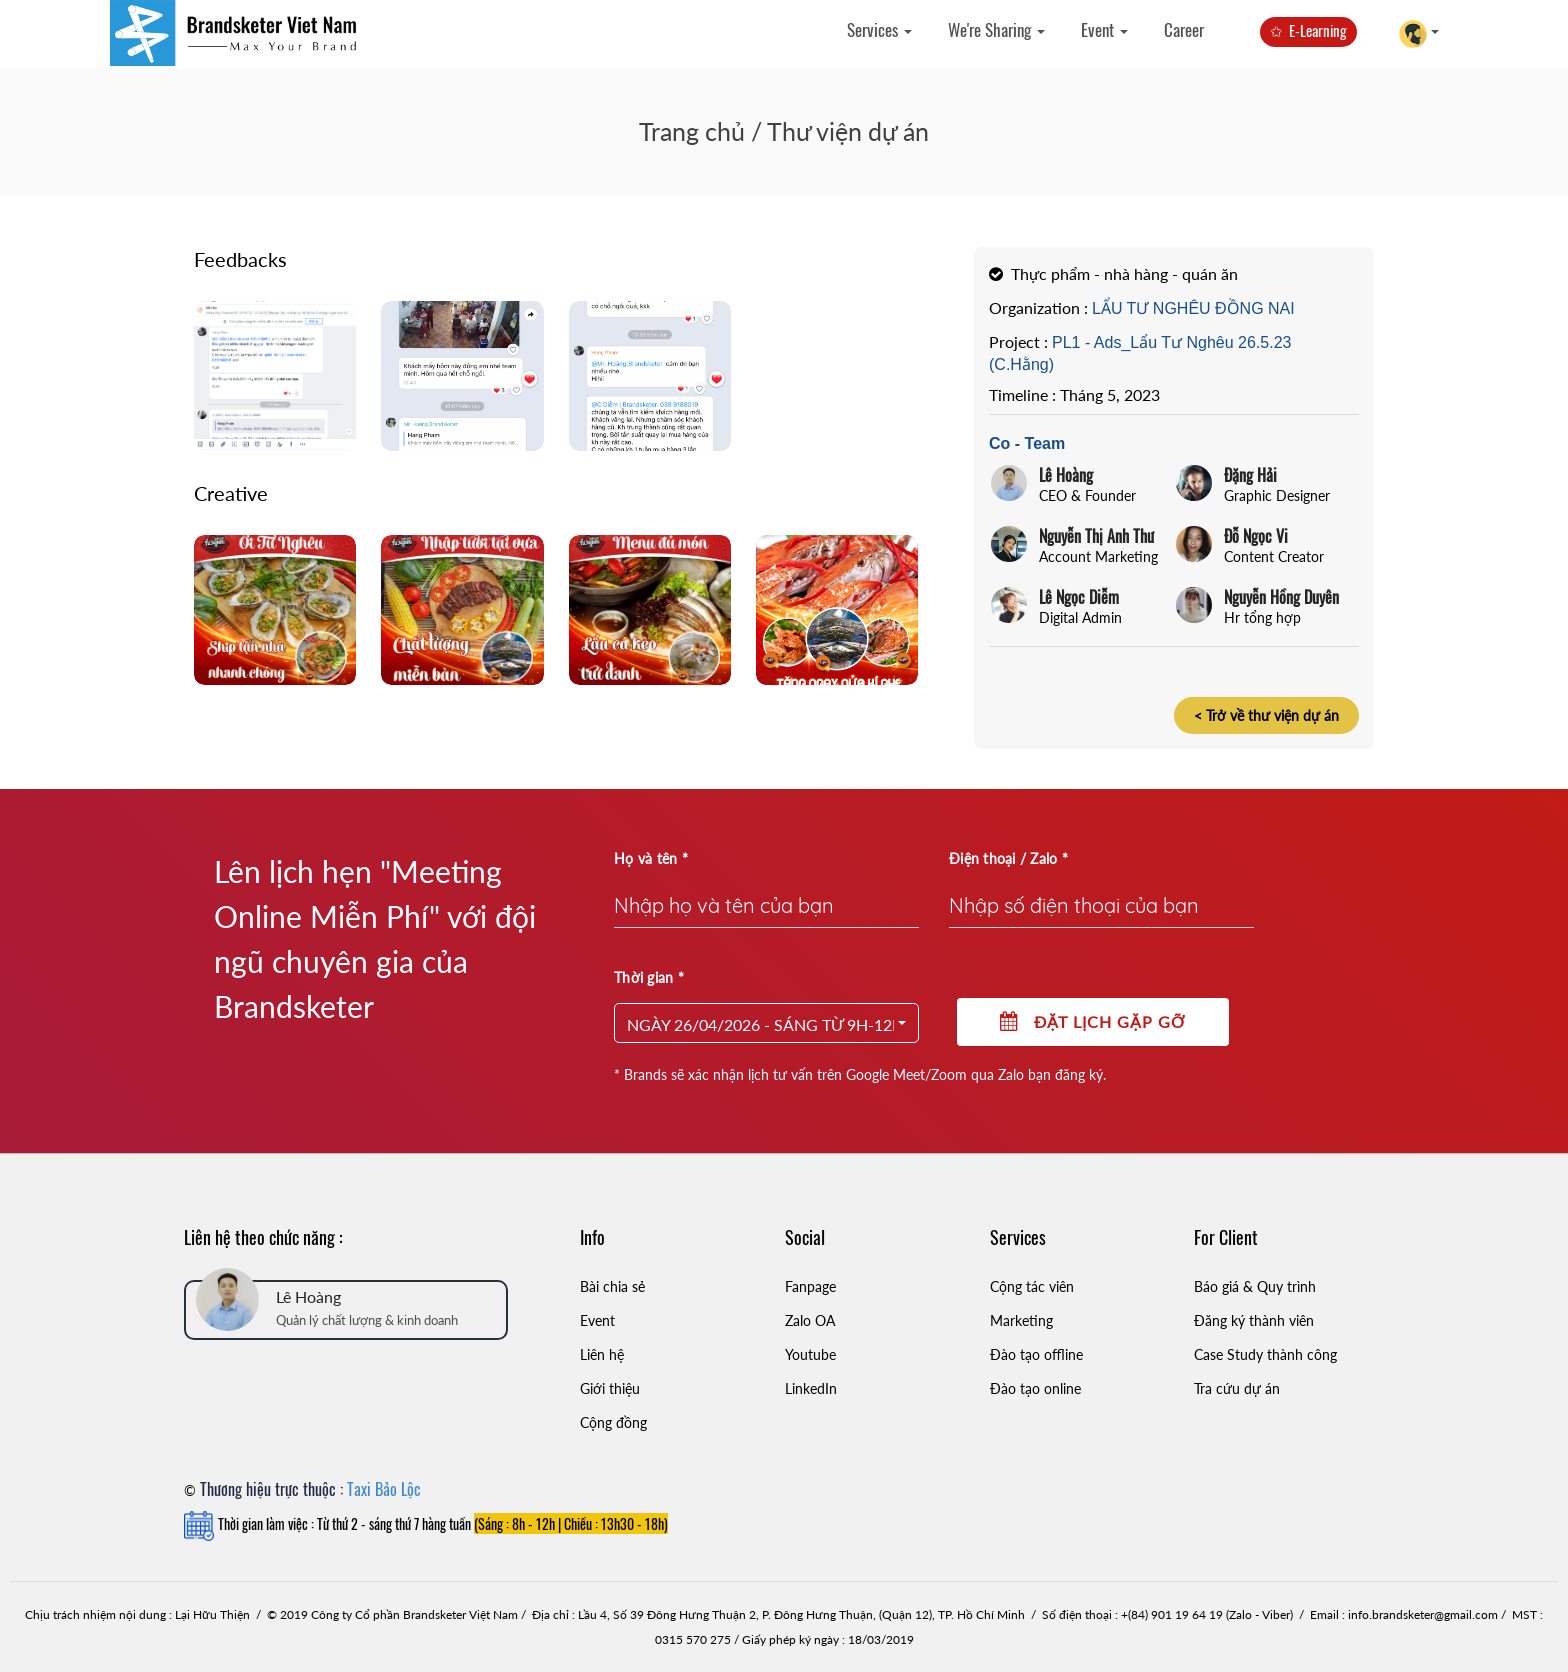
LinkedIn (811, 1388)
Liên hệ (602, 1354)
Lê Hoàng (1066, 475)
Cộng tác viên (1032, 1286)
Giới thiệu (610, 1388)
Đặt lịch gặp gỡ (1093, 1021)
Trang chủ (692, 131)
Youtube (810, 1354)
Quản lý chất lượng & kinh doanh (367, 1320)
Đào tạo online (1035, 1388)
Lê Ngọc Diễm (1079, 597)
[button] (766, 1023)
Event (1104, 29)
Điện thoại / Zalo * (1008, 858)
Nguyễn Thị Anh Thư (1096, 536)
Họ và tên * (651, 858)
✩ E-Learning (1308, 30)
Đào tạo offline (1036, 1354)
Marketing (1021, 1320)
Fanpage (810, 1286)
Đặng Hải (1250, 475)
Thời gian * (649, 977)
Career (1184, 29)
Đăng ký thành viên (1254, 1320)
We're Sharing (996, 29)
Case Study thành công (1265, 1354)
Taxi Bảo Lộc (384, 1489)
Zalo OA (810, 1320)
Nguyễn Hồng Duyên (1281, 597)
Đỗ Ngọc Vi (1256, 536)
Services (879, 29)
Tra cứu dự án (1237, 1388)
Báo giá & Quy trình (1255, 1286)
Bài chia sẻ (612, 1286)
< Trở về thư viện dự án (1266, 715)
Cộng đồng (613, 1422)
